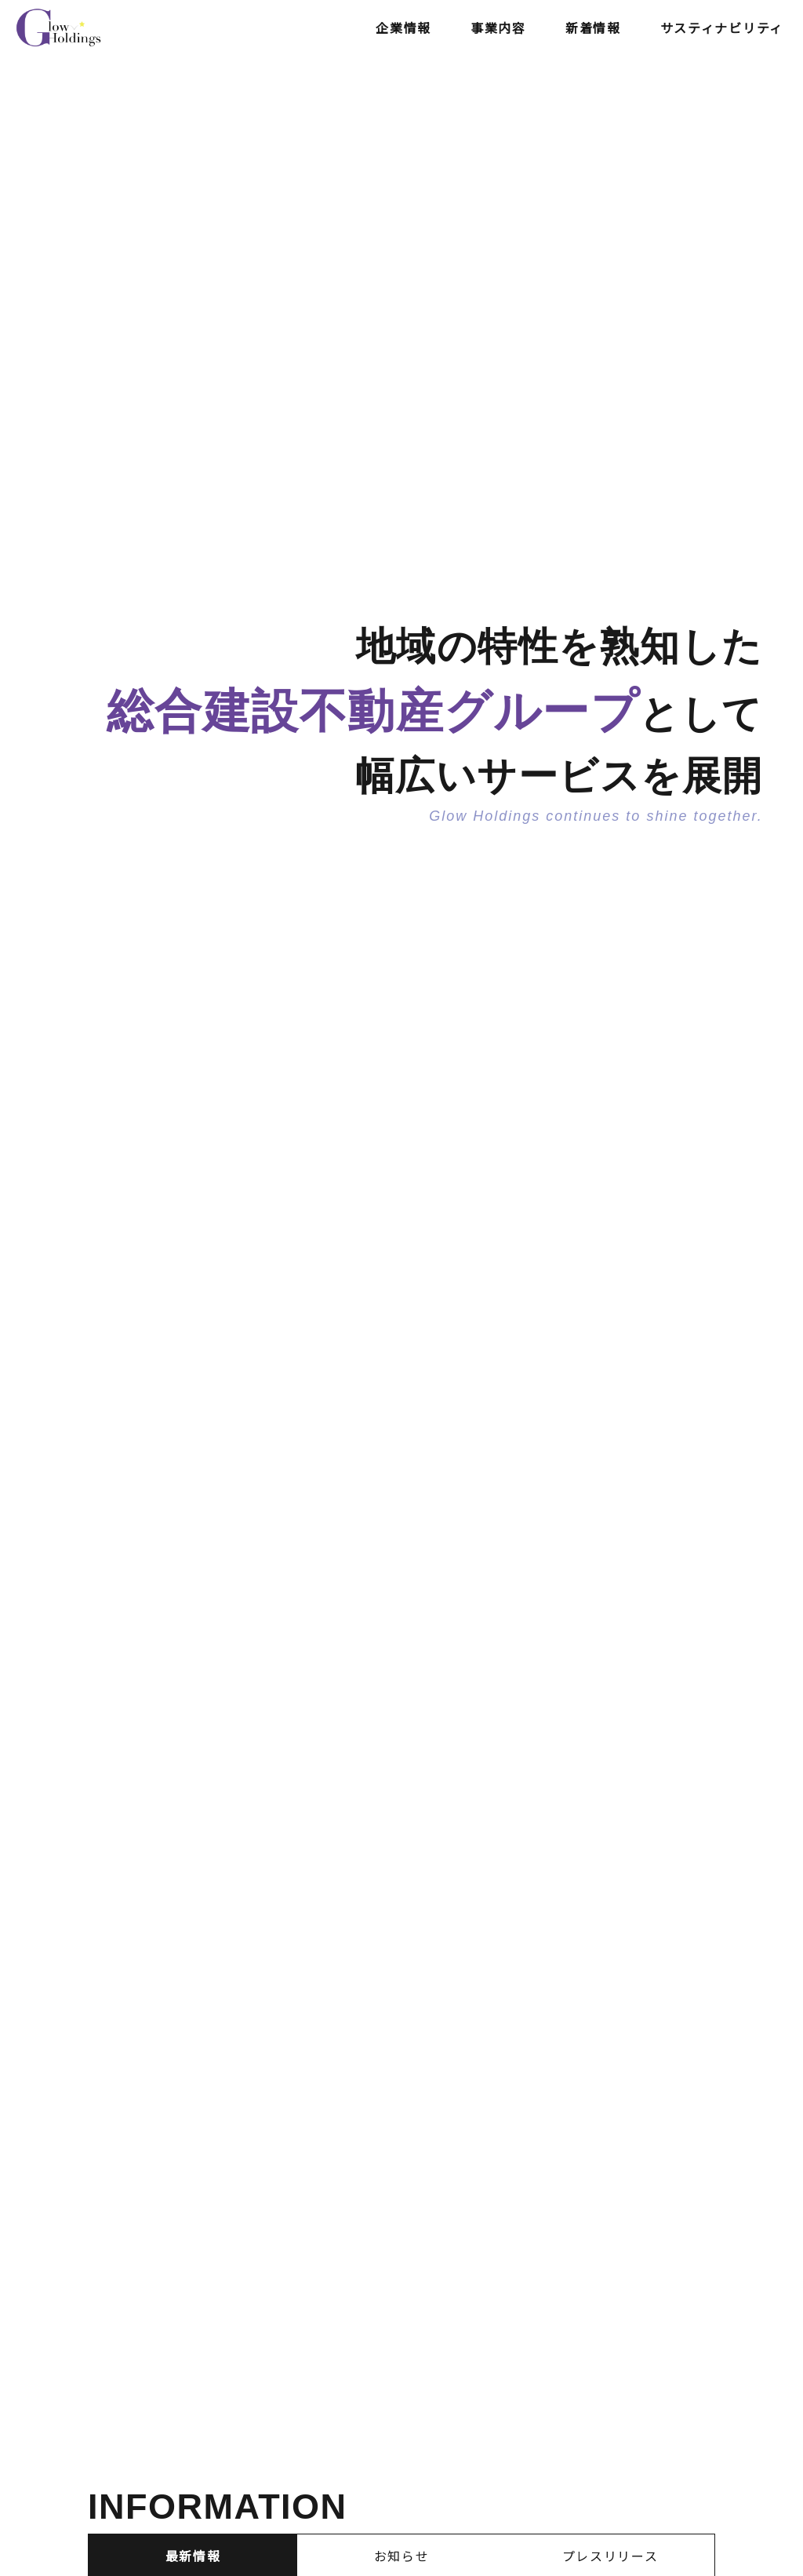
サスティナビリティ (721, 27)
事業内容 (498, 27)
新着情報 (593, 27)
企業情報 (403, 27)
